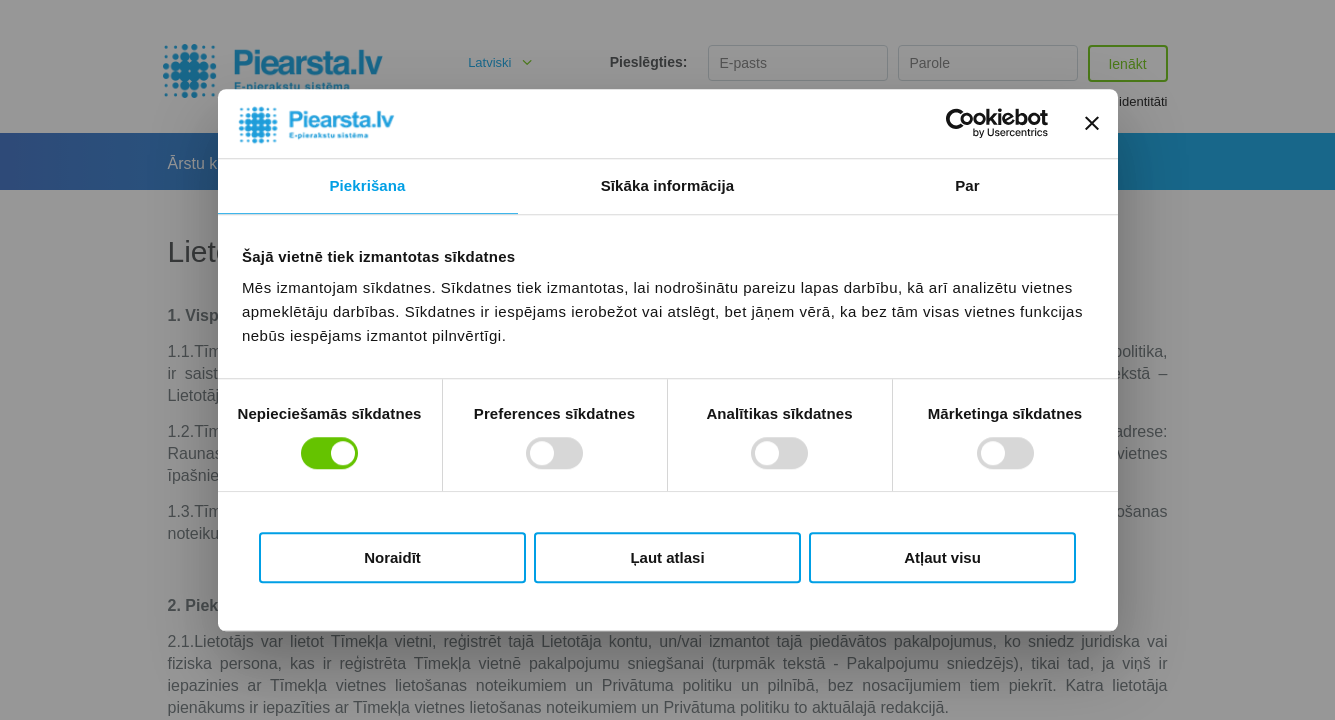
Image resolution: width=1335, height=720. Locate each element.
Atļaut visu (942, 557)
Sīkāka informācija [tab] (668, 185)
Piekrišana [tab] (367, 185)
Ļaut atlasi (667, 557)
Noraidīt (392, 557)
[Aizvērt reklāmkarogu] (1092, 124)
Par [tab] (967, 185)
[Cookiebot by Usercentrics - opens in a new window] (960, 124)
